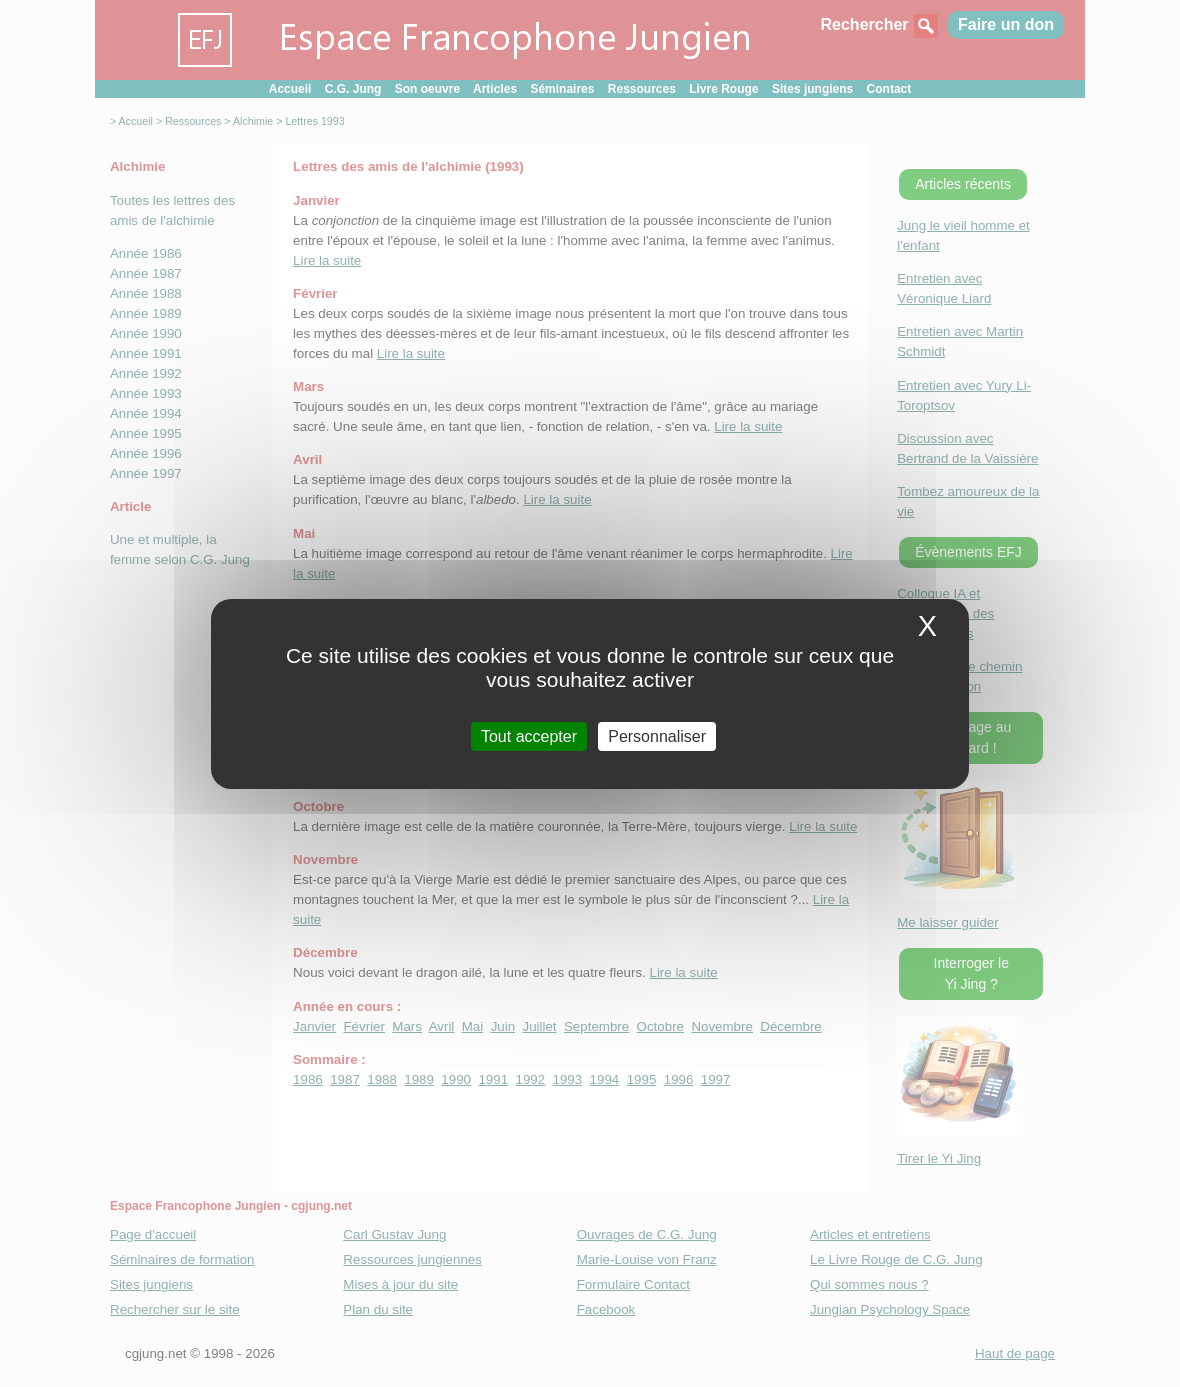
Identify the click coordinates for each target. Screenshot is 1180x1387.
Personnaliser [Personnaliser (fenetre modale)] (657, 735)
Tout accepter (529, 735)
